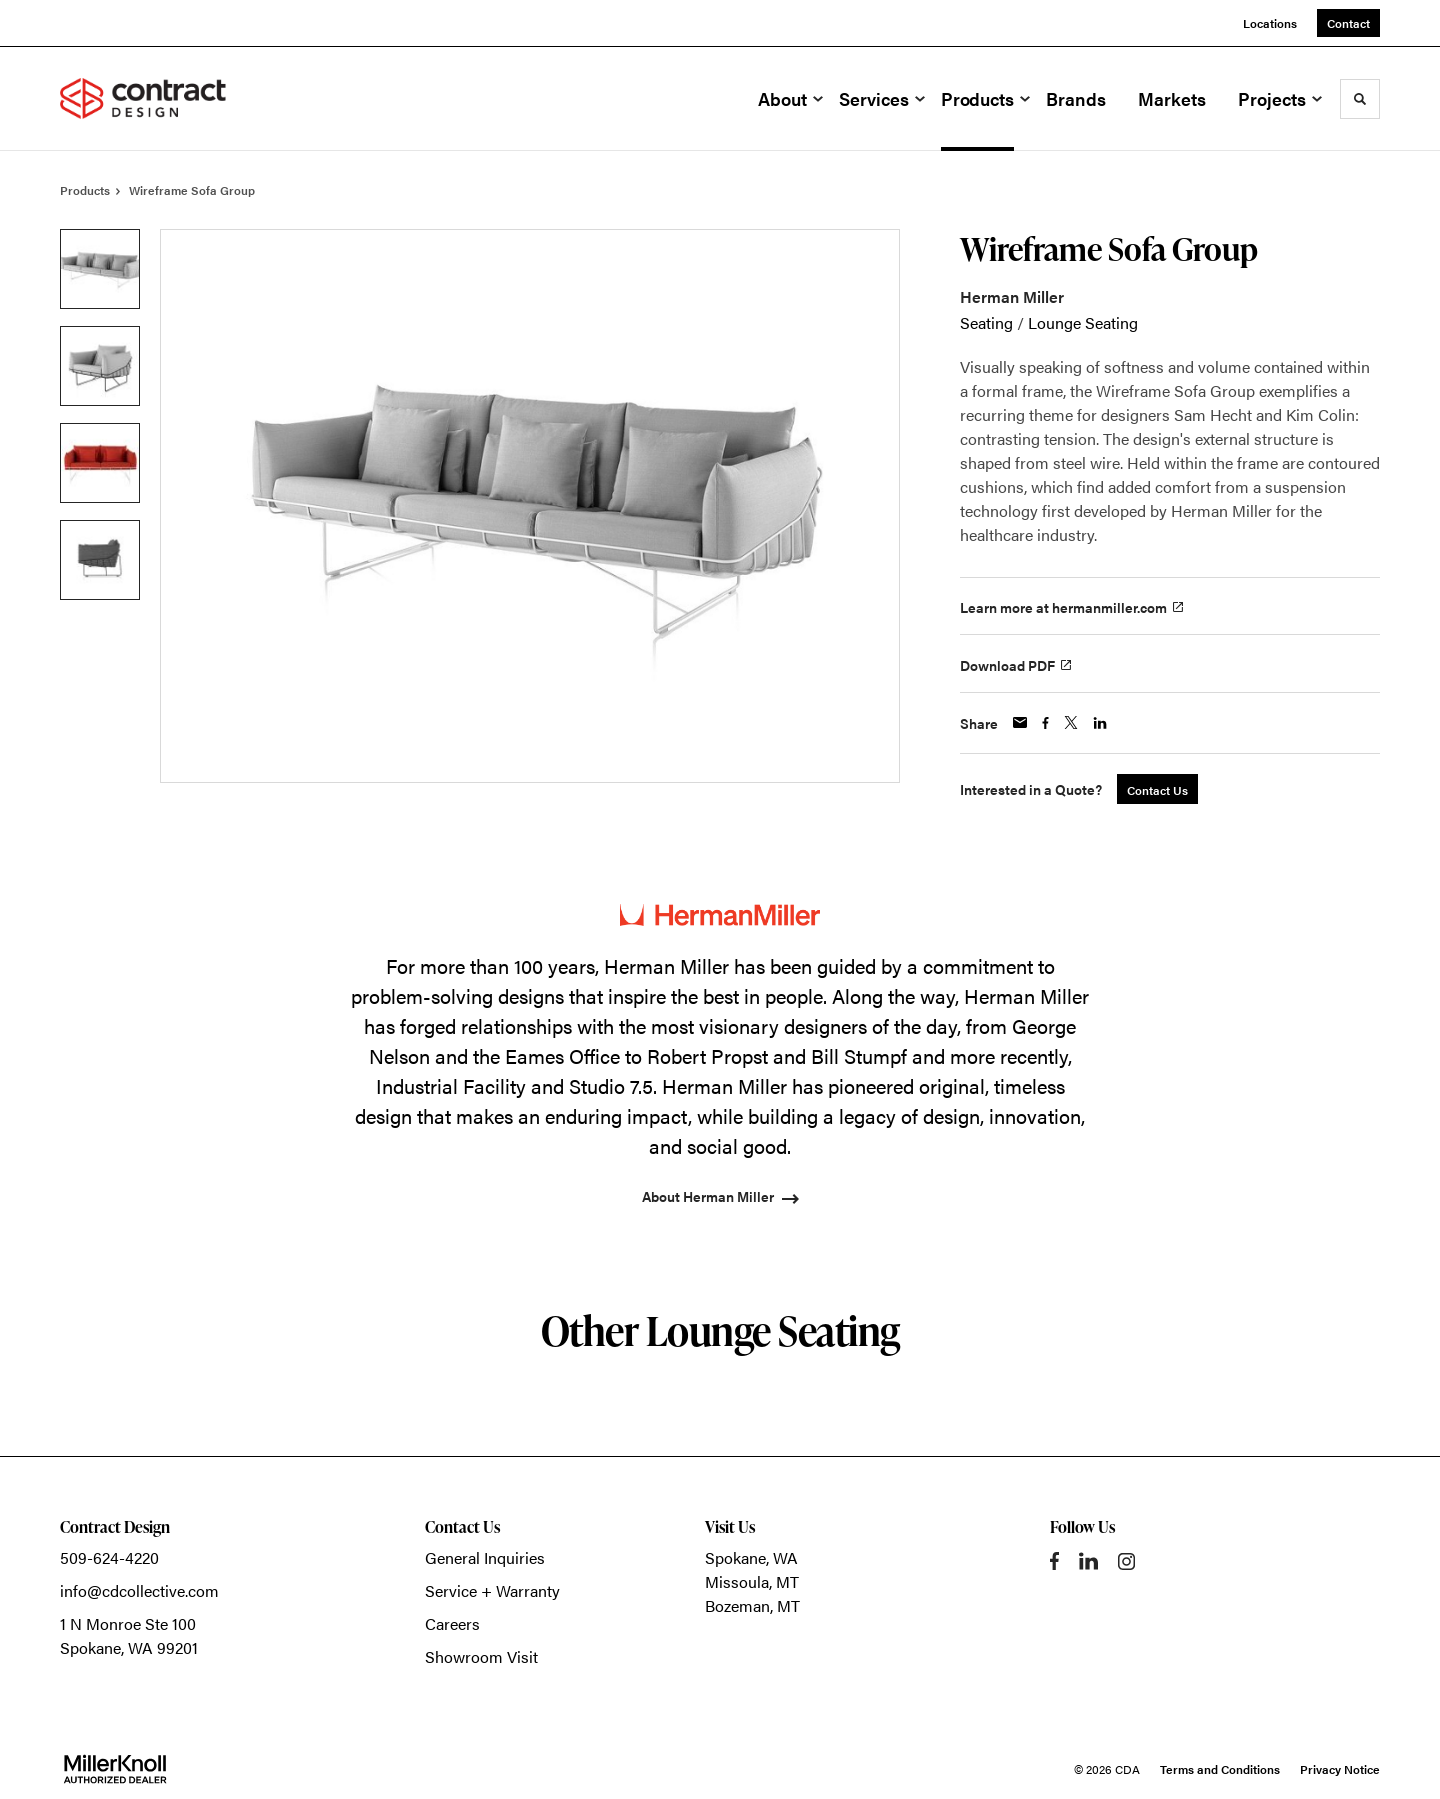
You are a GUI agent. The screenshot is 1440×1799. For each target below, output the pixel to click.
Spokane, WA (751, 1557)
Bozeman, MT (752, 1605)
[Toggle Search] (1360, 99)
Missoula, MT (752, 1581)
